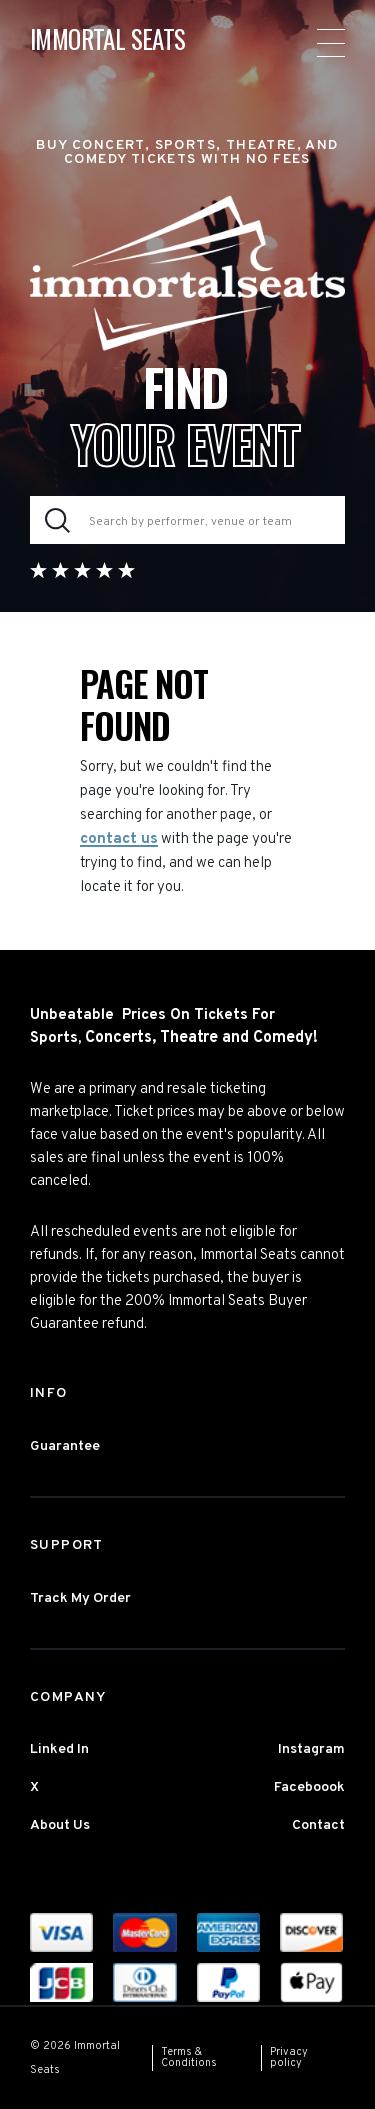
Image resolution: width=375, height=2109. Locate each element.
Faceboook (309, 1787)
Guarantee (65, 1446)
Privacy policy (289, 2057)
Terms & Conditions (189, 2057)
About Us (60, 1825)
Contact (318, 1825)
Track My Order (80, 1598)
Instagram (311, 1749)
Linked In (59, 1749)
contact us (119, 839)
